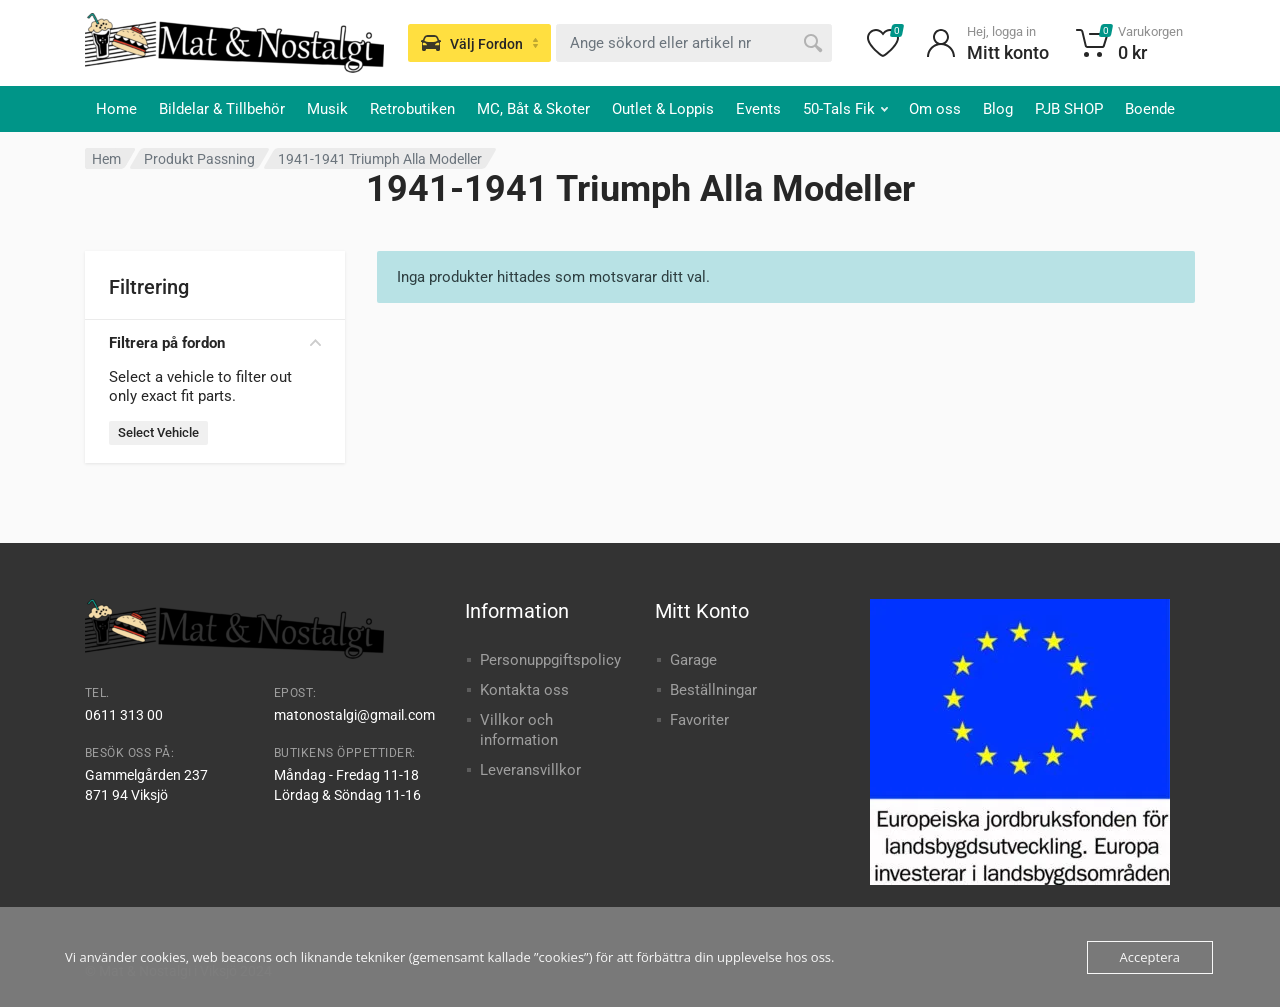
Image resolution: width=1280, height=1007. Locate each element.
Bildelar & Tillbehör (222, 109)
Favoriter (699, 720)
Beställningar (713, 690)
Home (116, 109)
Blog (998, 109)
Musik (327, 109)
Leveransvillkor (530, 770)
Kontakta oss (524, 690)
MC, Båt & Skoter (533, 109)
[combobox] (694, 43)
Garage (693, 660)
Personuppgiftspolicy (550, 660)
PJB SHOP (1069, 109)
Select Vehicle (158, 432)
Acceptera (1150, 957)
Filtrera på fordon (215, 343)
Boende (1150, 109)
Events (758, 109)
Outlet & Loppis (663, 109)
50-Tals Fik (845, 109)
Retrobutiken (412, 109)
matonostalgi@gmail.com (354, 715)
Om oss (935, 109)
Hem (106, 159)
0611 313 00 (124, 715)
